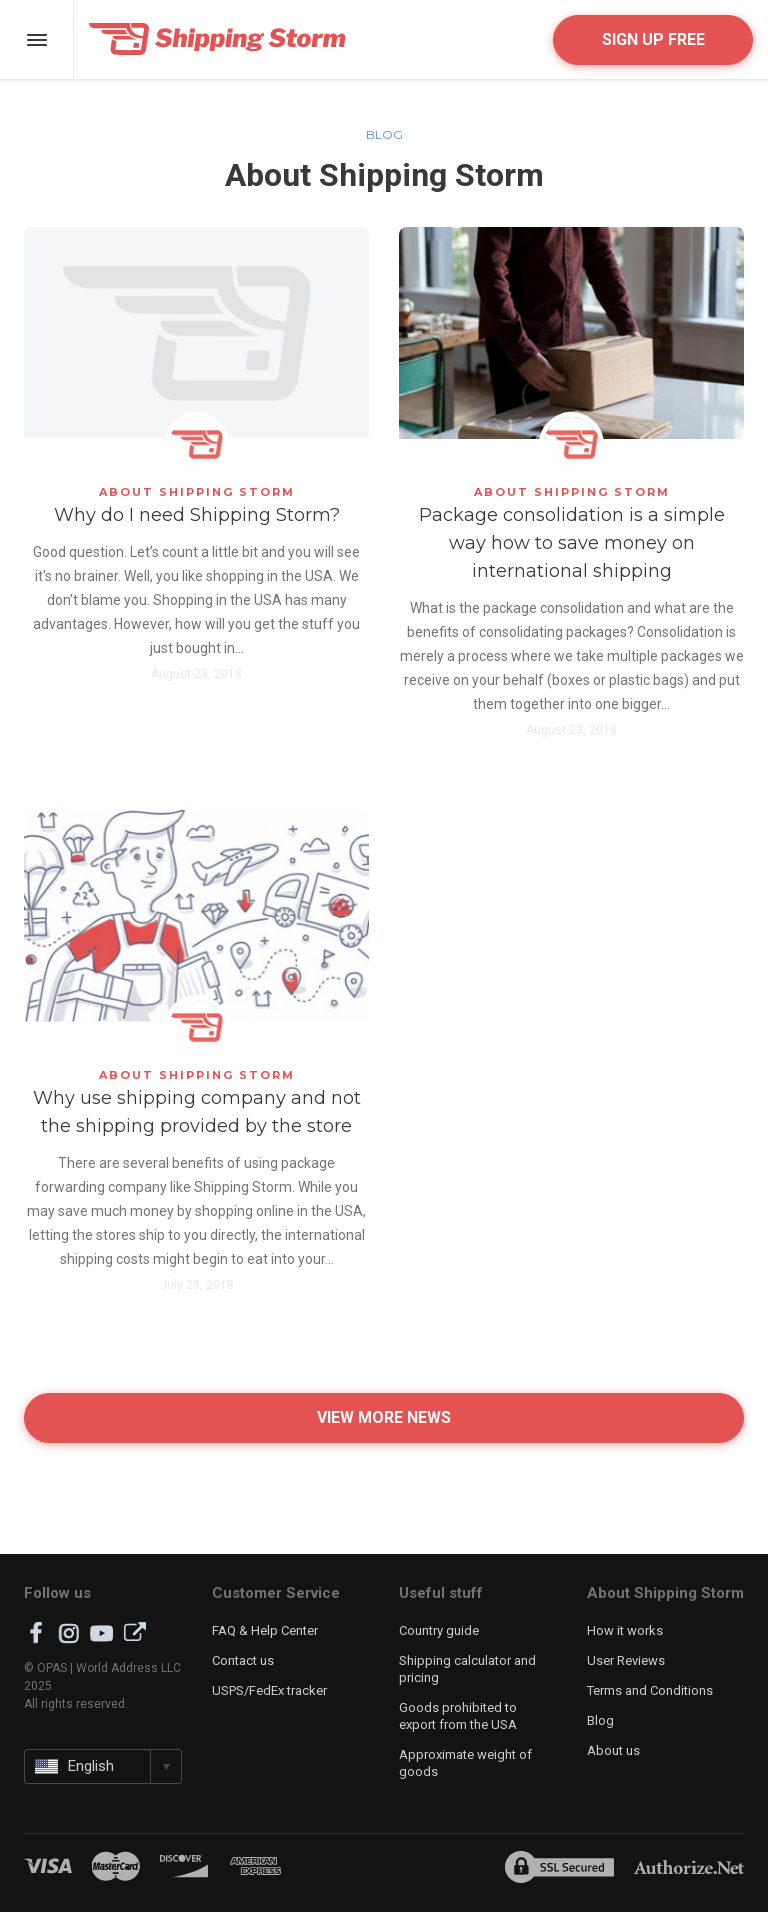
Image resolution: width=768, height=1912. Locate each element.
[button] (103, 1766)
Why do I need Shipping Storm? (197, 515)
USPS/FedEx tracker (269, 1690)
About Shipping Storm (197, 492)
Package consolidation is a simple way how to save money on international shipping (572, 543)
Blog (384, 134)
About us (613, 1750)
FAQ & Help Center (265, 1630)
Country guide (439, 1630)
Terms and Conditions (650, 1690)
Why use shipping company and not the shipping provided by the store (197, 1112)
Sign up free (653, 39)
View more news (384, 1417)
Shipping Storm (218, 40)
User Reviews (626, 1660)
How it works (625, 1630)
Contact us (243, 1660)
